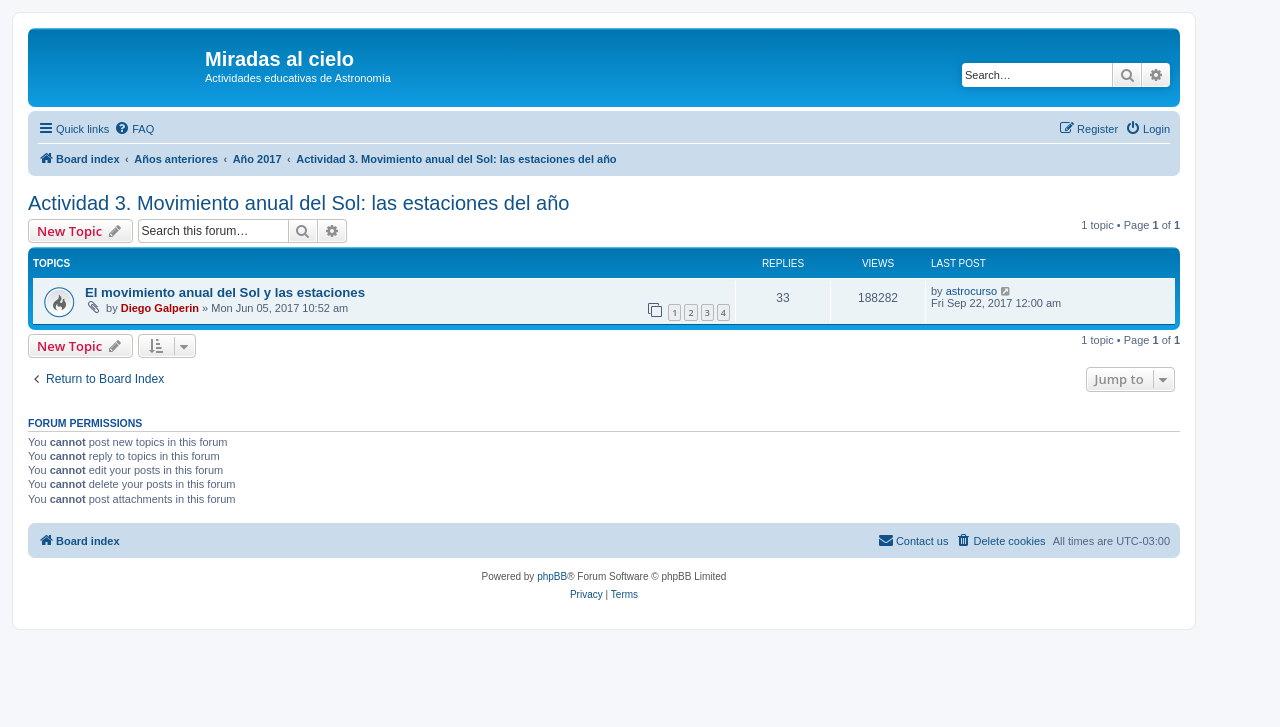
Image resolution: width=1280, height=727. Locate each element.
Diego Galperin (160, 308)
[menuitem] (134, 129)
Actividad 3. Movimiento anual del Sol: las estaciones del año (298, 203)
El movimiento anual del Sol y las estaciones (225, 292)
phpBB (552, 576)
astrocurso (971, 291)
